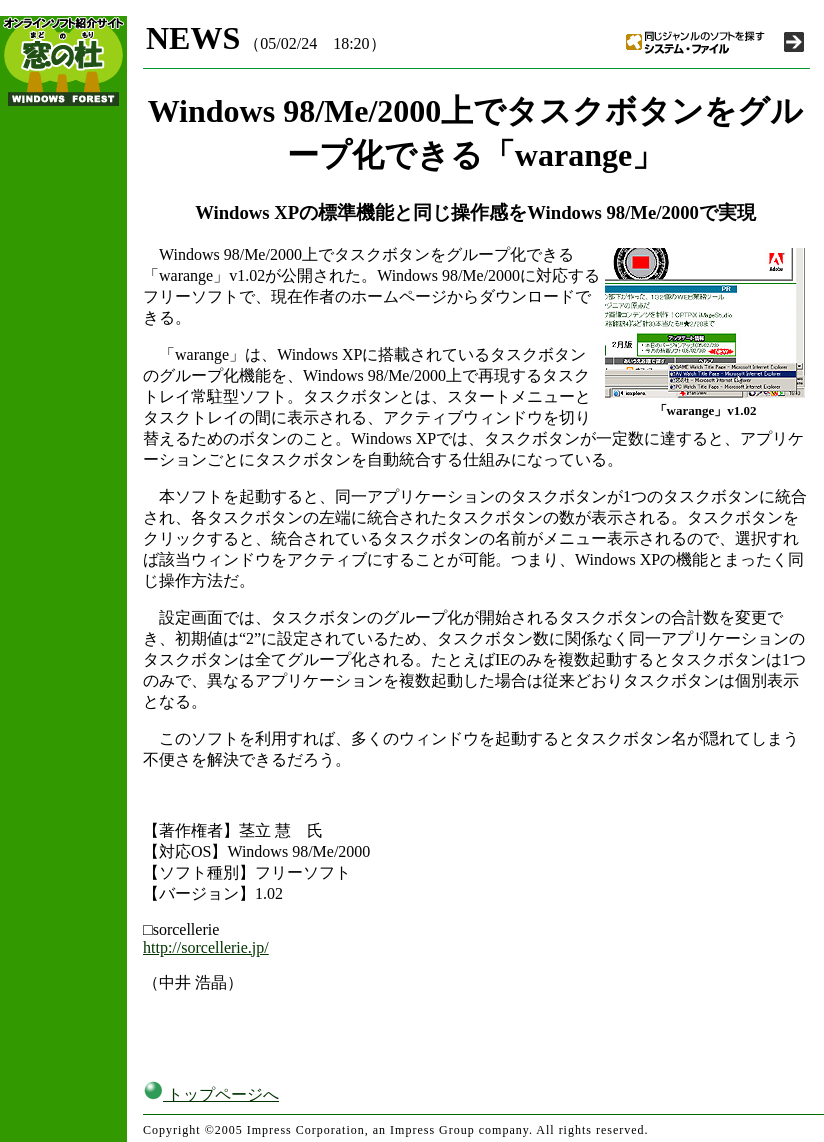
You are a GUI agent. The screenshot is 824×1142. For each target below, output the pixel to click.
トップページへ (211, 1094)
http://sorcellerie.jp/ (206, 947)
